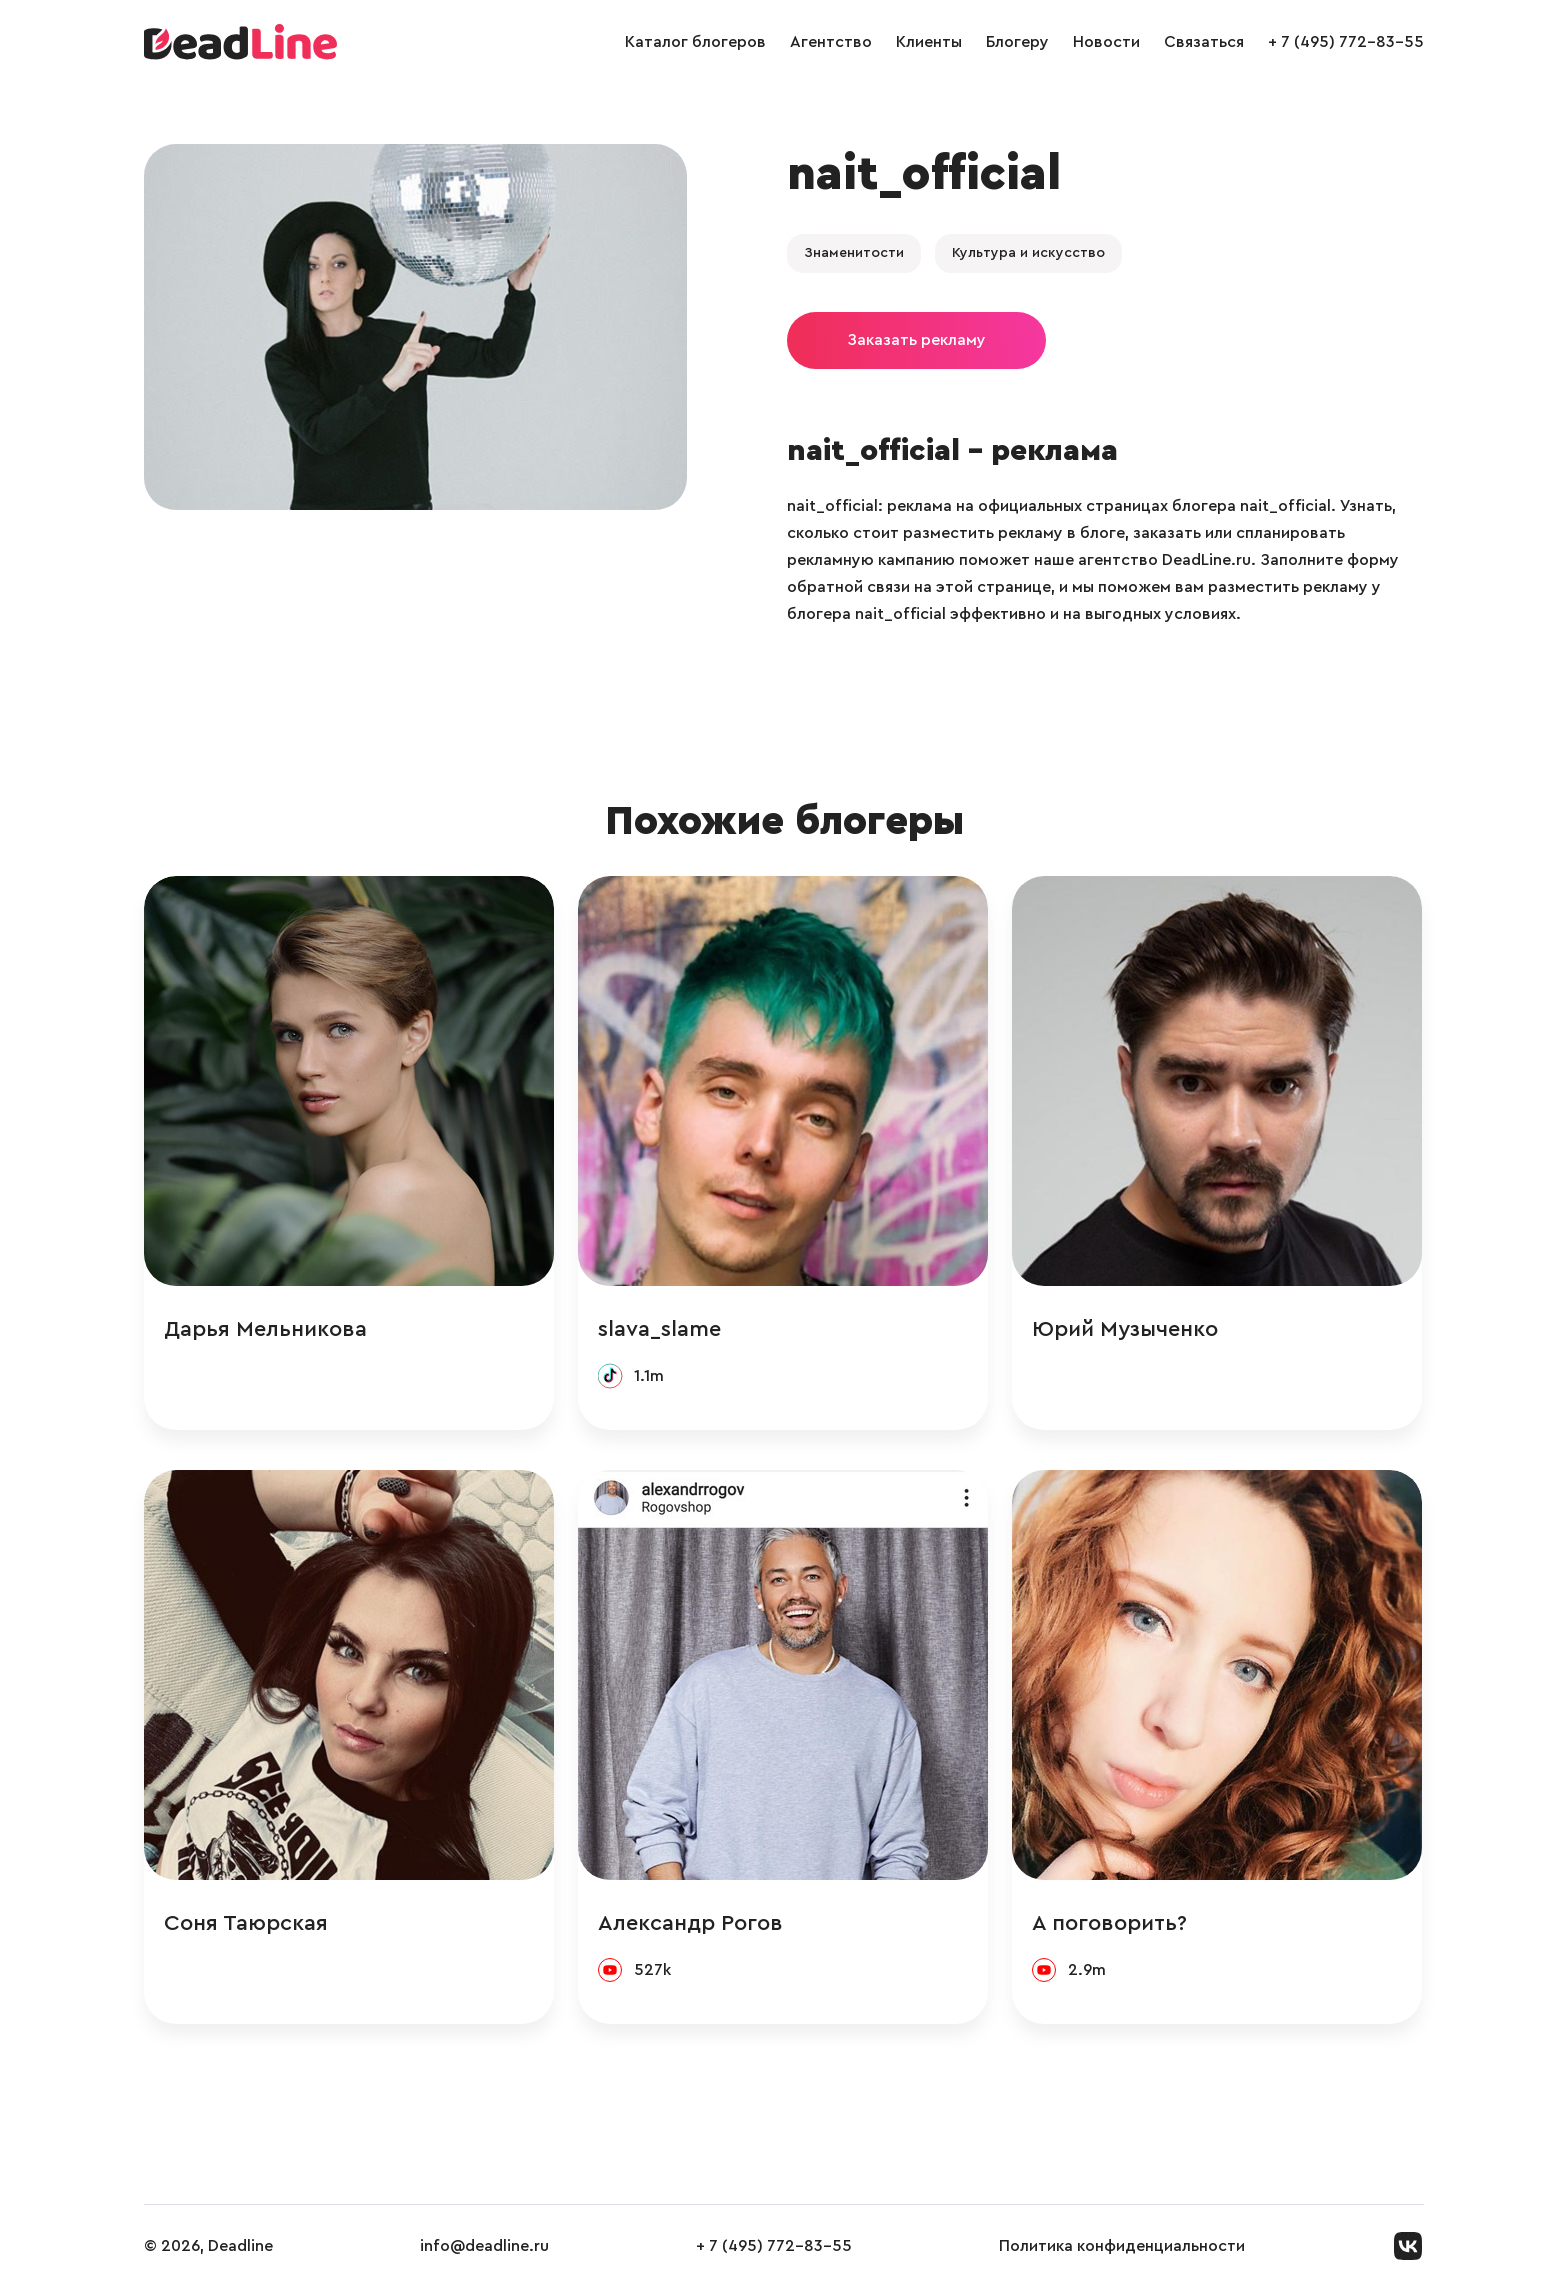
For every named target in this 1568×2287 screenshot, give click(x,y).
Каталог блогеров (695, 42)
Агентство (831, 42)
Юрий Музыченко (1125, 1329)
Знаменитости (854, 253)
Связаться (1204, 42)
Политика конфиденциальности (1122, 2246)
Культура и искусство (1028, 253)
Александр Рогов (690, 1923)
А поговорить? (1109, 1923)
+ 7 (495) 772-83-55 (1346, 42)
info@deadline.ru (484, 2246)
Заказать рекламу (916, 340)
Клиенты (929, 42)
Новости (1106, 42)
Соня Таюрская (246, 1923)
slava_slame (659, 1329)
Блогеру (1017, 42)
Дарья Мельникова (265, 1329)
